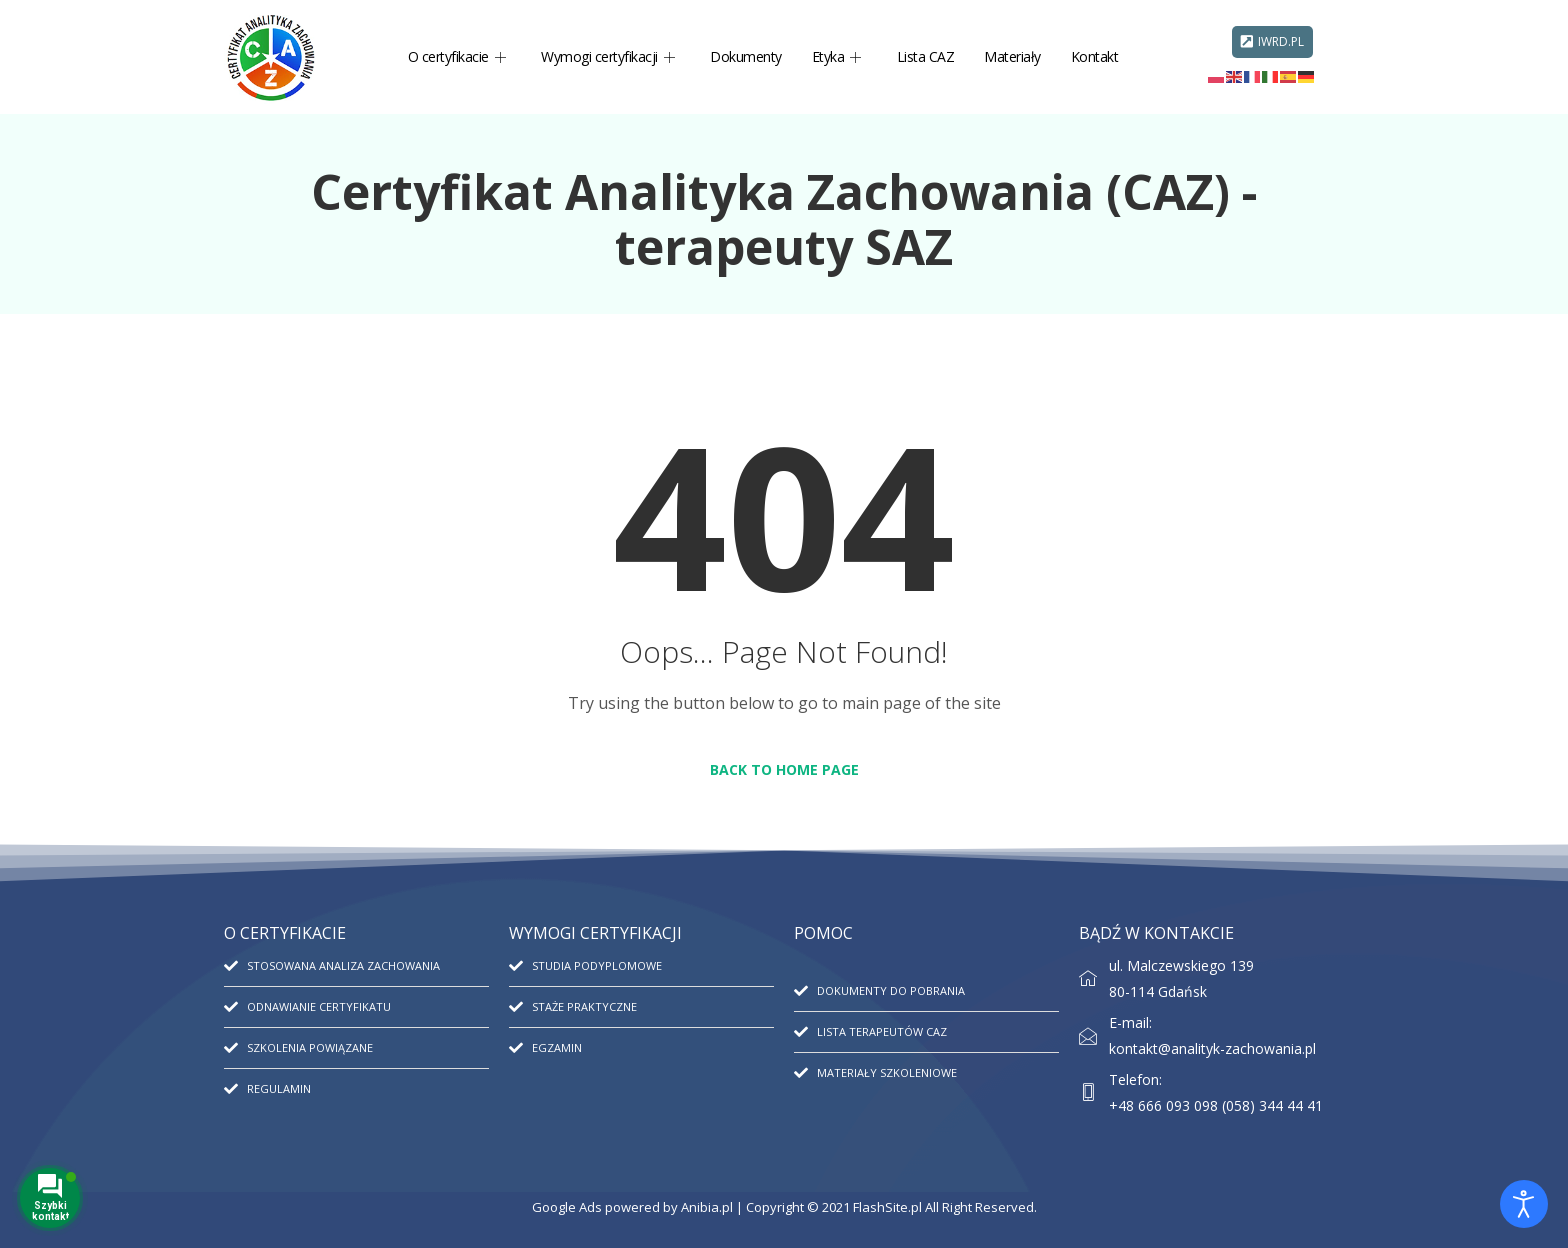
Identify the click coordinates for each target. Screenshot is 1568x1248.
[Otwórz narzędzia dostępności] (1524, 1204)
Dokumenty (746, 56)
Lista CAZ (926, 56)
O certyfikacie (457, 56)
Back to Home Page (784, 769)
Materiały (1012, 56)
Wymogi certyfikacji (607, 56)
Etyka (836, 56)
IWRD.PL (1272, 41)
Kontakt (1095, 56)
